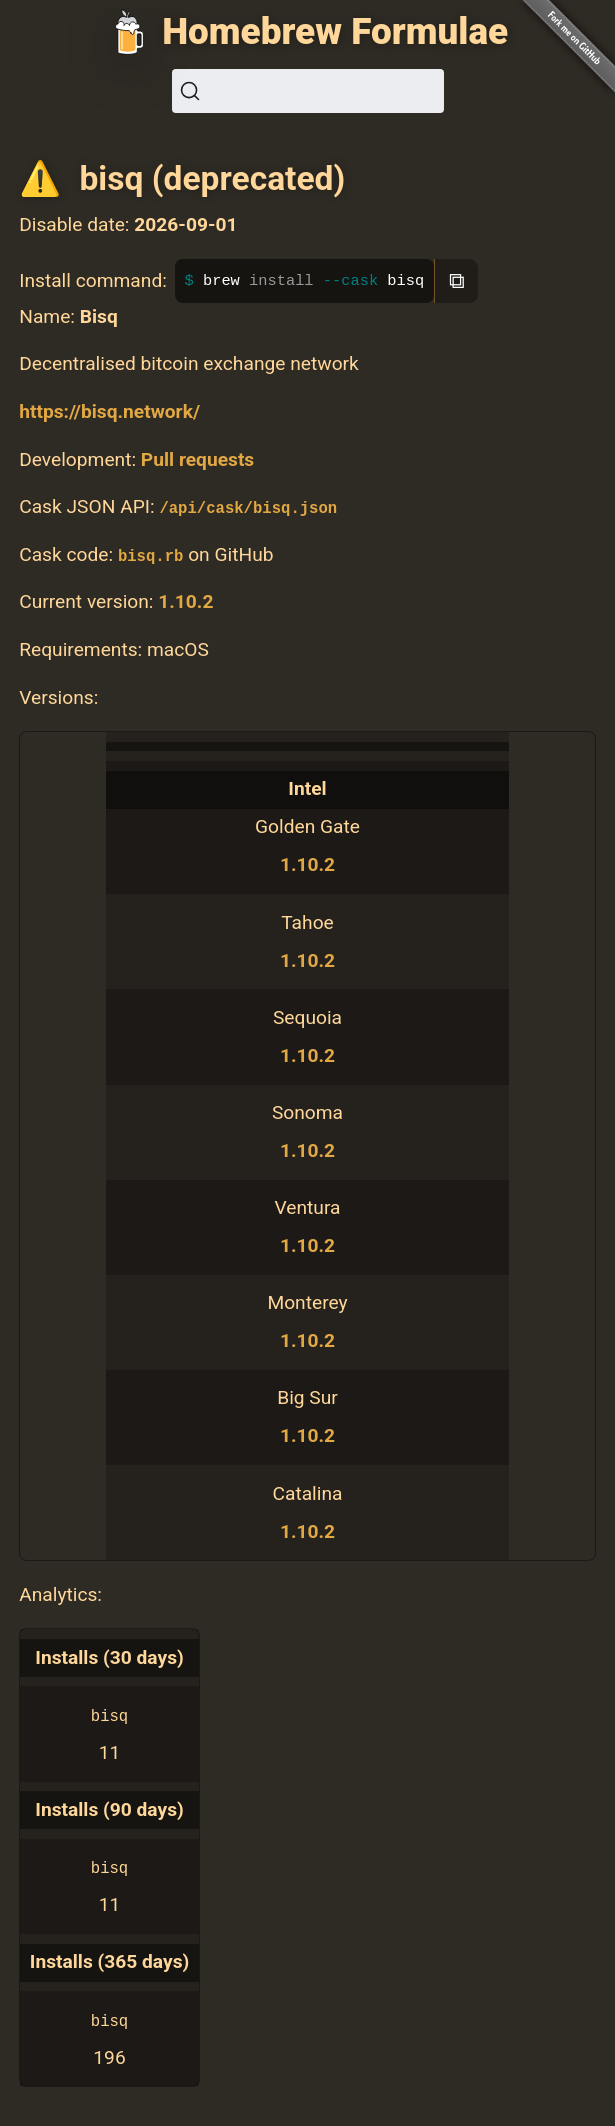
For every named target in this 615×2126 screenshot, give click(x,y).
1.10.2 (185, 601)
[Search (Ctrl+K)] (308, 91)
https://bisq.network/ (109, 411)
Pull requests (197, 459)
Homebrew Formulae (335, 31)
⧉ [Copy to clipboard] (457, 280)
